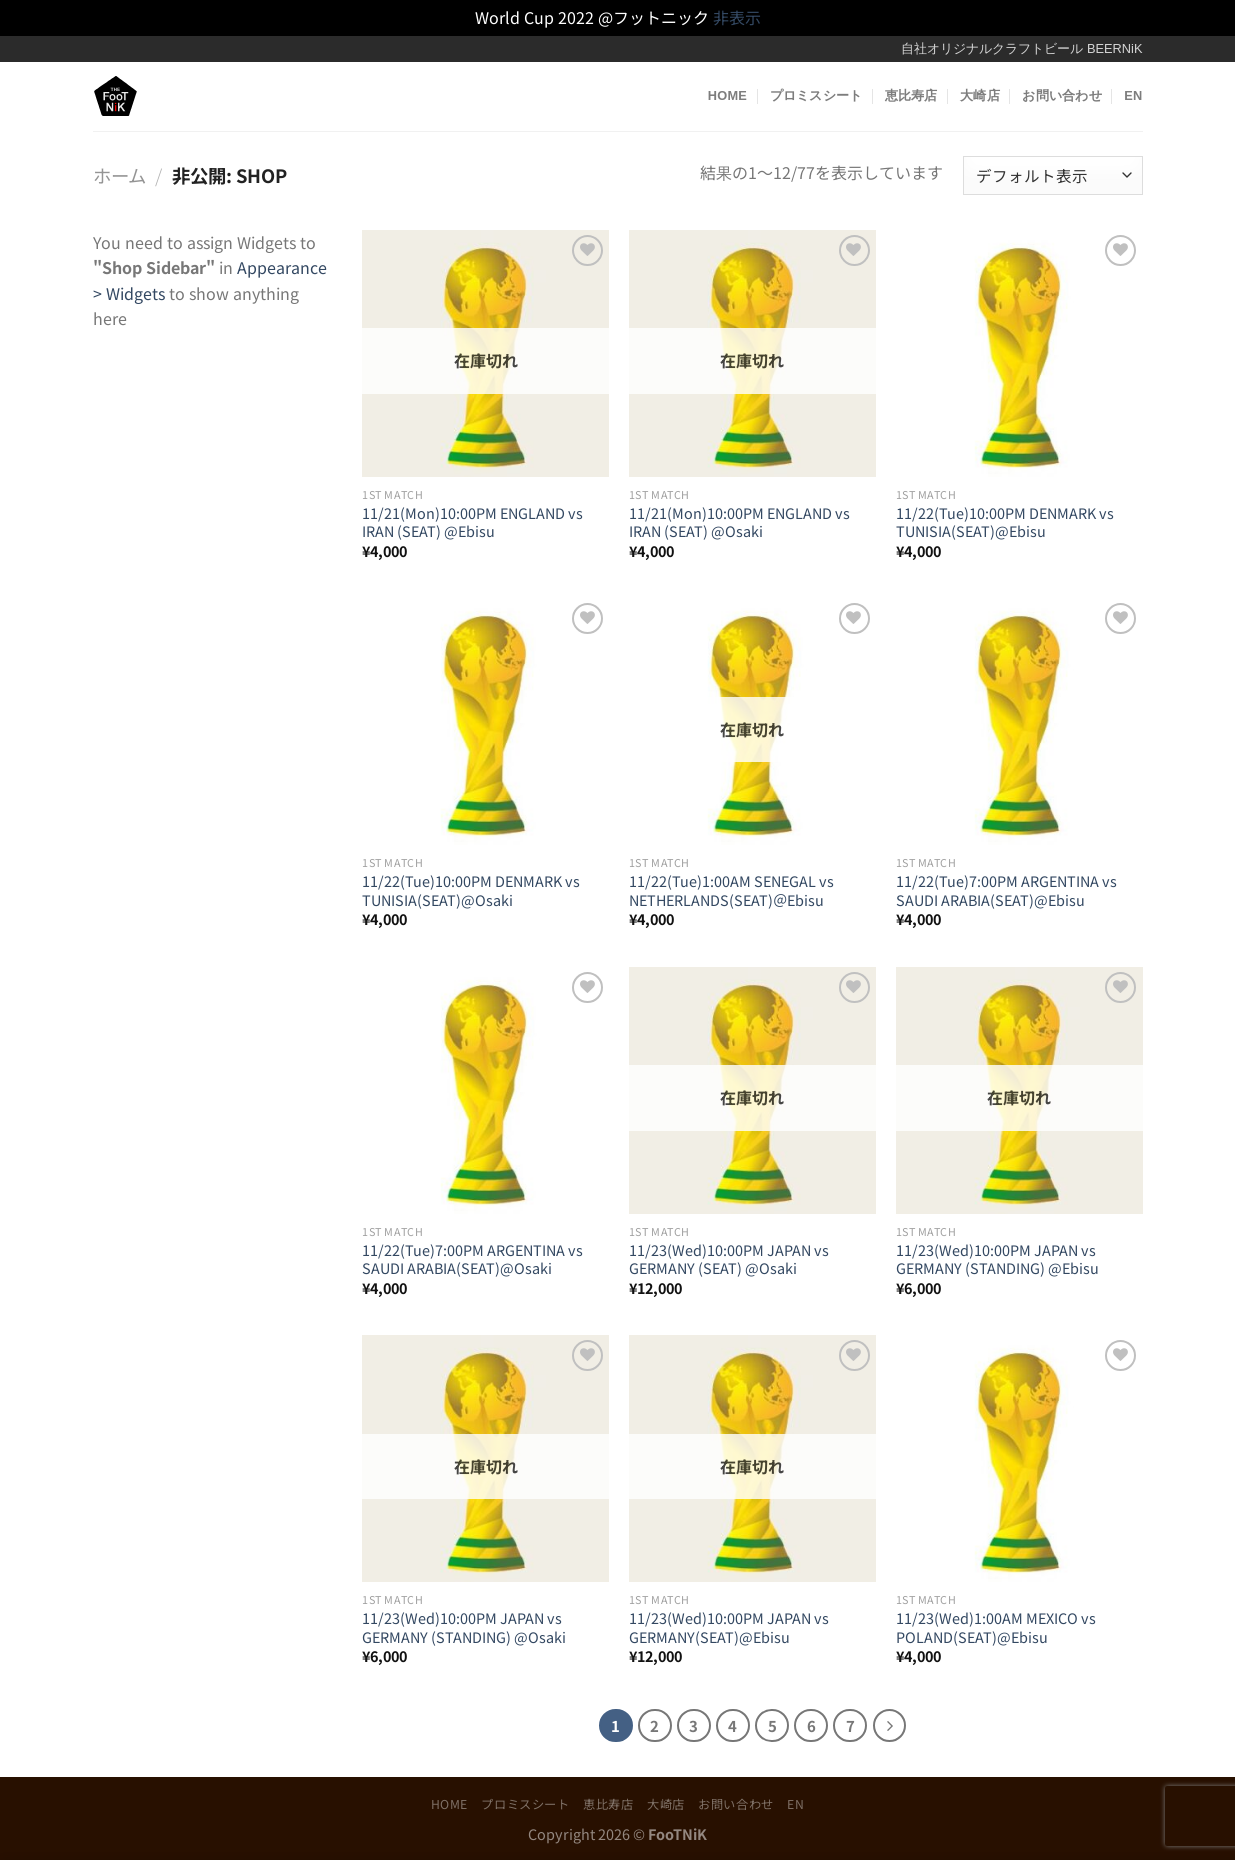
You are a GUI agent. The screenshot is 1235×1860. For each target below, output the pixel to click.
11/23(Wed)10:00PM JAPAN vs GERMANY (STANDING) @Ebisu (997, 1259)
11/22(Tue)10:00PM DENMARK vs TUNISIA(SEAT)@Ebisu (1005, 522)
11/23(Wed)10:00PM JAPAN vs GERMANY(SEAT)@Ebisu (729, 1627)
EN (1133, 95)
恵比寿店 (911, 95)
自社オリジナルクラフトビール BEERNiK (1021, 48)
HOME (727, 95)
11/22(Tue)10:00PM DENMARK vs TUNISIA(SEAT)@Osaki (471, 890)
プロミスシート (816, 95)
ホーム (119, 175)
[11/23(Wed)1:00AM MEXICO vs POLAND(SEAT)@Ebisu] (1019, 1458)
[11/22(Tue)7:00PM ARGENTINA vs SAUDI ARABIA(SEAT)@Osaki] (485, 1090)
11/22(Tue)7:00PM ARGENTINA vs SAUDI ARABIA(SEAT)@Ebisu (1006, 890)
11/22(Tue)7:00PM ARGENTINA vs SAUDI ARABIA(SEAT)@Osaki (472, 1259)
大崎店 (980, 95)
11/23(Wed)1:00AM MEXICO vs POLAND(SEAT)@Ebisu (996, 1627)
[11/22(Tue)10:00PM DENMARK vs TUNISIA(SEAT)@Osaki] (485, 721)
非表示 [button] (737, 17)
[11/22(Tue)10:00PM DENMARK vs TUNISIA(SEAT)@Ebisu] (1019, 353)
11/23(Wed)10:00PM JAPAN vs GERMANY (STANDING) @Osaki (464, 1627)
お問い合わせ (1062, 95)
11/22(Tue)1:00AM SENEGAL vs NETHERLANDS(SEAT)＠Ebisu (731, 890)
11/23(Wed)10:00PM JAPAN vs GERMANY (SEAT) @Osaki (729, 1259)
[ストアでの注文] (1052, 175)
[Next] (890, 1726)
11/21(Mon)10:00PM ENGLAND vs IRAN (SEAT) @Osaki (739, 522)
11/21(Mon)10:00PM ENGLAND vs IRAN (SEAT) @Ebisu (472, 522)
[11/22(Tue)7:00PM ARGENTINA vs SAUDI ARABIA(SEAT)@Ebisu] (1019, 721)
